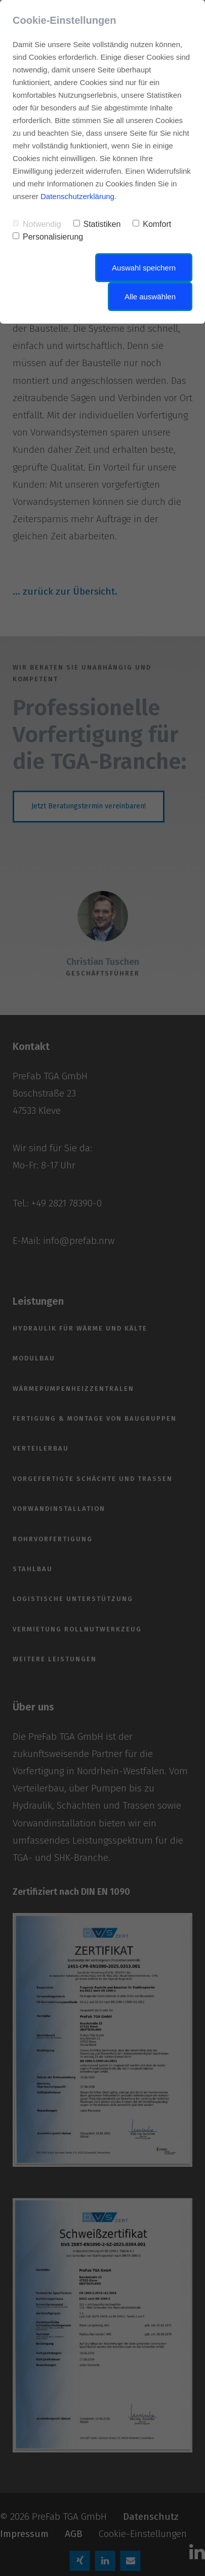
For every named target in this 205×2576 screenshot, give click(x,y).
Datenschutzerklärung (77, 196)
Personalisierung (48, 236)
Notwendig (37, 224)
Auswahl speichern (144, 267)
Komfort (152, 224)
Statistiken (97, 224)
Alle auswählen (150, 296)
